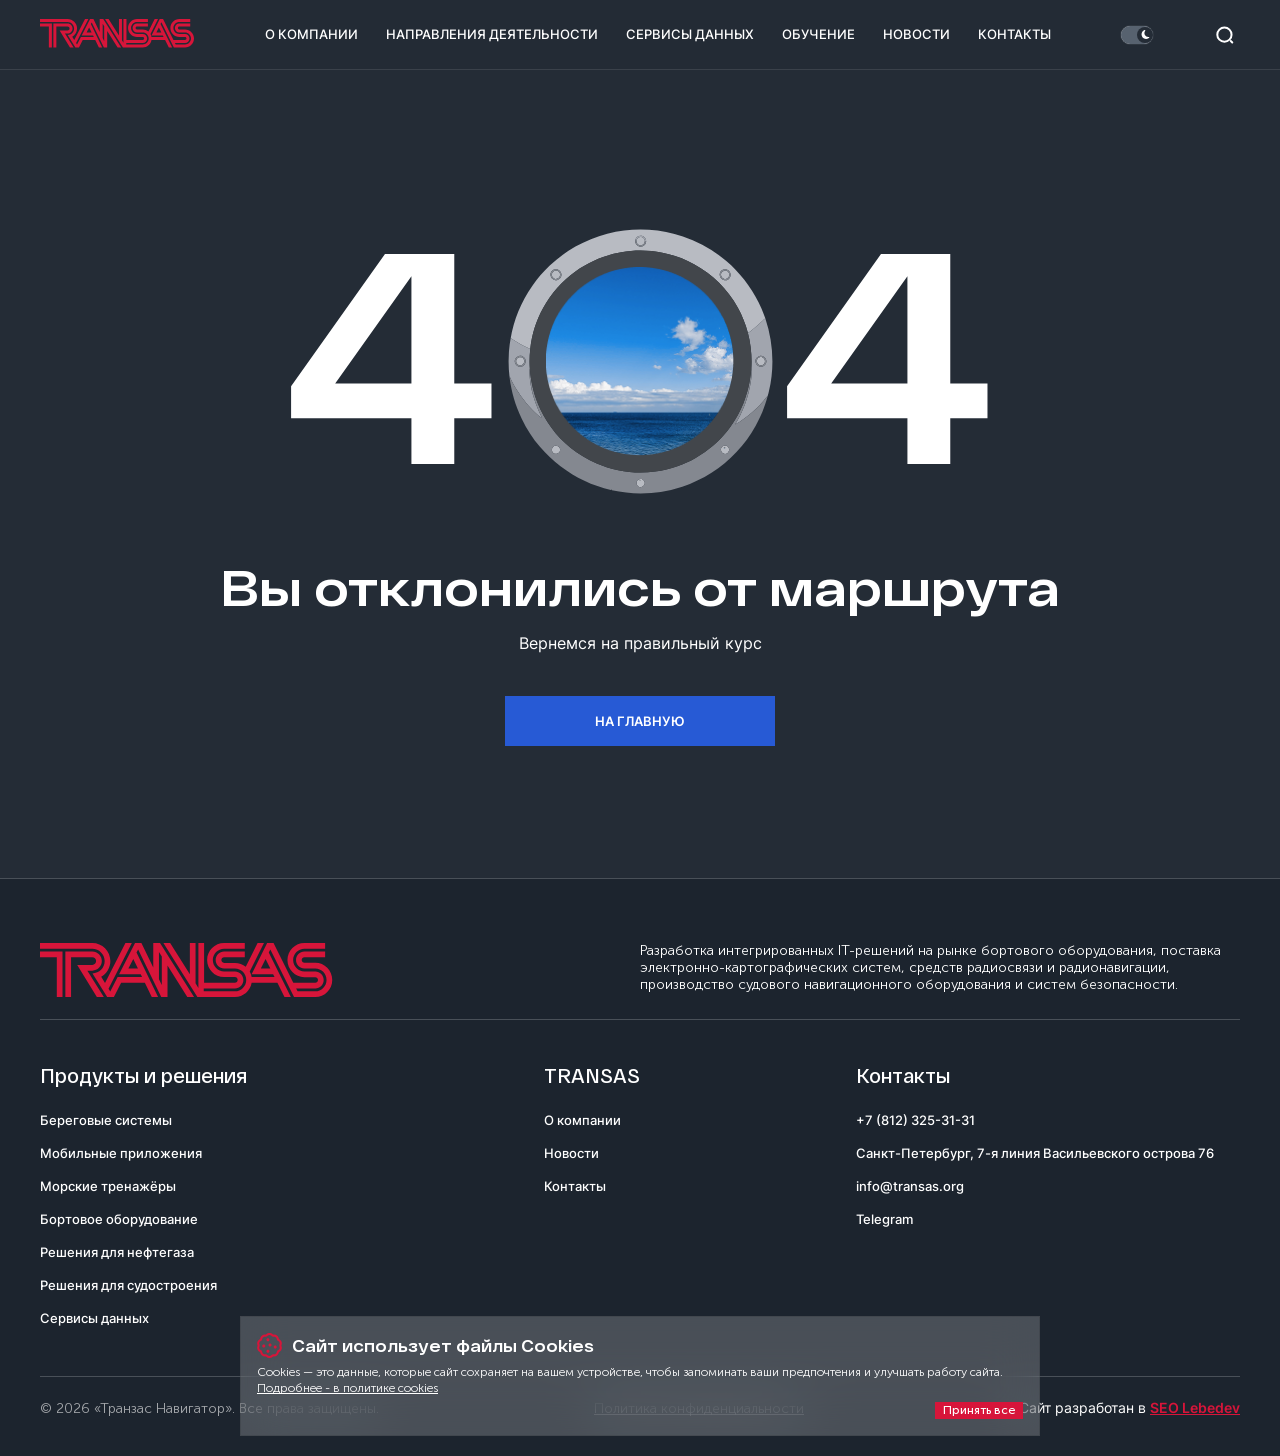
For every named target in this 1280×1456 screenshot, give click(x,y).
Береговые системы (106, 1120)
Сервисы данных (690, 34)
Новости (916, 34)
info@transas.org (910, 1186)
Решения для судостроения (128, 1285)
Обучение (818, 34)
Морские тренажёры (108, 1186)
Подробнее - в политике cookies (347, 1388)
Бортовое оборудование (119, 1219)
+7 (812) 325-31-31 (915, 1120)
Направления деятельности (492, 34)
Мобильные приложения (121, 1153)
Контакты (1014, 34)
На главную (640, 721)
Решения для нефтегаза (117, 1252)
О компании (311, 34)
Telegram (884, 1219)
